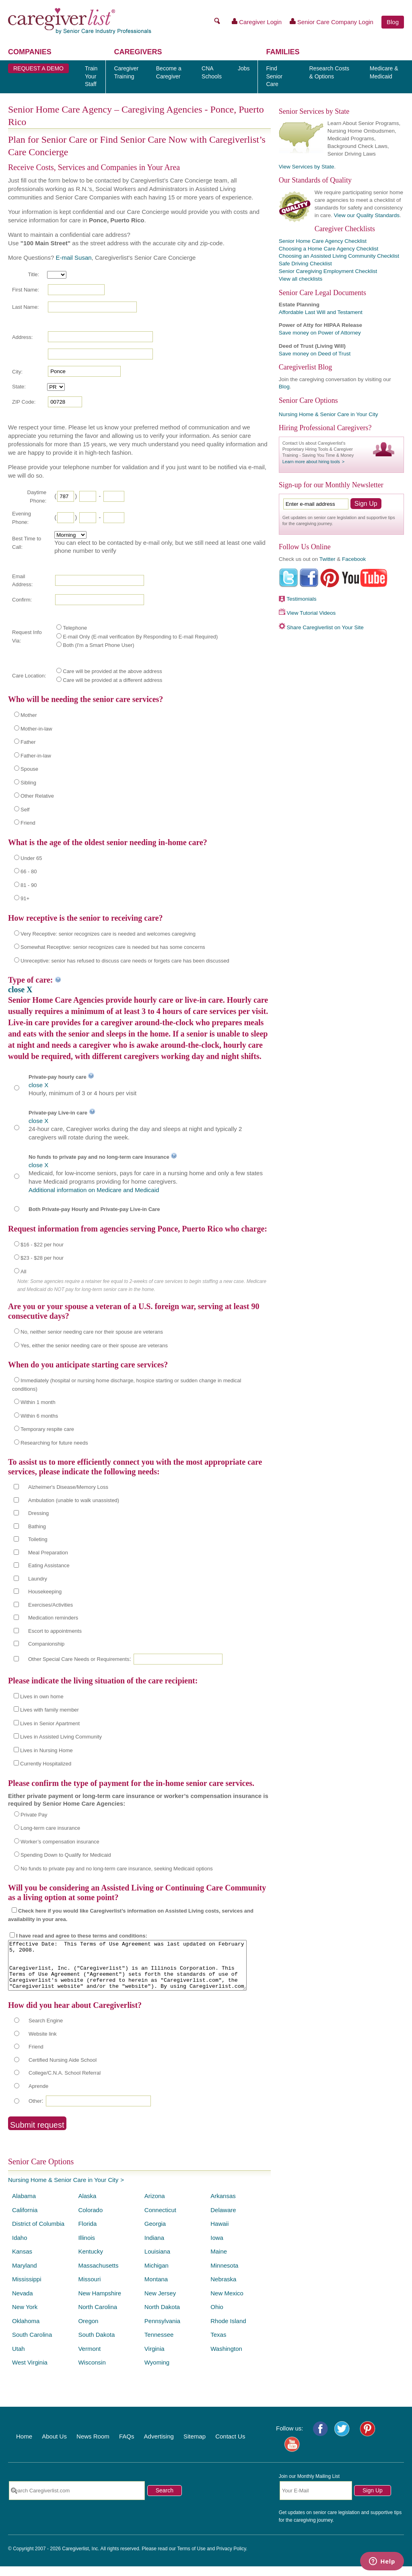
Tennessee (159, 2344)
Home (24, 2446)
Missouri (89, 2288)
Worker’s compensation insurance (60, 1842)
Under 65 (31, 858)
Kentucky (90, 2261)
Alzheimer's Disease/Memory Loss (68, 1487)
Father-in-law (36, 756)
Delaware (223, 2219)
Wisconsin (91, 2372)
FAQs (126, 2446)
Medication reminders (53, 1618)
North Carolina (97, 2316)
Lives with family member (49, 1710)
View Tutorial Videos (311, 613)
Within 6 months (39, 1416)
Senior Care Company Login (331, 21)
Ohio (216, 2316)
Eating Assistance (49, 1565)
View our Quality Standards (367, 215)
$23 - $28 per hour (42, 1258)
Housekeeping (45, 1592)
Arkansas (223, 2205)
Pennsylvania (162, 2330)
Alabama (24, 2205)
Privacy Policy (231, 2558)
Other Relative (37, 796)
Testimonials (301, 599)
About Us (54, 2446)
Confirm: (22, 600)
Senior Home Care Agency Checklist (323, 241)
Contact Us (230, 2446)
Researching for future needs (54, 1443)
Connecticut (160, 2219)
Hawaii (219, 2233)
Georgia (155, 2233)
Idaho (19, 2247)
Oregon (88, 2330)
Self (25, 810)
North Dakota (162, 2316)
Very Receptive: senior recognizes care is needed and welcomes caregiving (108, 934)
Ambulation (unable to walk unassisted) (73, 1500)
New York (24, 2316)
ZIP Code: (23, 402)
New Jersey (160, 2302)
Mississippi (26, 2288)
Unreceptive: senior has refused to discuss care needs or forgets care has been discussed (125, 961)
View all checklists (301, 279)
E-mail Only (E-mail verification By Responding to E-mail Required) (140, 637)
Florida (87, 2233)
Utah (18, 2358)
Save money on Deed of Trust (315, 354)
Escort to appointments (55, 1631)
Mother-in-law (36, 729)
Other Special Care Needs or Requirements (78, 1659)
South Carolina (32, 2344)
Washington (226, 2358)
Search (164, 2500)
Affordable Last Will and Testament (321, 312)
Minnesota (224, 2275)
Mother (29, 715)
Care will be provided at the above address (112, 671)
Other (35, 2111)
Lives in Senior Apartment (50, 1723)
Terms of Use (191, 2558)
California (24, 2219)
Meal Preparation (48, 1553)
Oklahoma (25, 2330)
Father (28, 742)
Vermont (89, 2358)
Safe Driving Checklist (305, 264)
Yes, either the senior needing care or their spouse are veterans (94, 1345)
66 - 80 (29, 871)
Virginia (154, 2358)
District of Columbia (38, 2233)
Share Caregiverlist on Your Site (324, 627)
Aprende (38, 2096)
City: (17, 372)
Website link (43, 2043)
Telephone (75, 628)
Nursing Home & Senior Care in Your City (63, 2189)
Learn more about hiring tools (311, 461)
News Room (92, 2446)
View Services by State (306, 167)
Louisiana (157, 2261)
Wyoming (156, 2372)
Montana (156, 2288)
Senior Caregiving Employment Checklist (328, 271)
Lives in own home (42, 1696)
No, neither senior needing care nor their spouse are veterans (92, 1332)
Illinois (86, 2247)
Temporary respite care (47, 1429)
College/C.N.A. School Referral (65, 2082)
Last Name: (25, 307)
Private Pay (34, 1815)
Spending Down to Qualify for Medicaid (66, 1855)
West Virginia (29, 2372)
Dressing (38, 1513)
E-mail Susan (73, 257)
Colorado (90, 2219)
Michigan (156, 2275)
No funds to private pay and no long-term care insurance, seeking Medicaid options (117, 1869)
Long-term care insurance (50, 1828)
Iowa (216, 2247)
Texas (218, 2344)
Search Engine (46, 2030)
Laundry (37, 1579)
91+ (25, 898)
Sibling (28, 783)
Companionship (46, 1644)
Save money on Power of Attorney (320, 333)
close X (20, 989)
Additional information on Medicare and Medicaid (94, 1189)
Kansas (22, 2261)
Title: (33, 274)
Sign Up (373, 2500)
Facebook (354, 559)
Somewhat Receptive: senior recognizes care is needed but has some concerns (113, 947)
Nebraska (223, 2288)
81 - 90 (29, 885)
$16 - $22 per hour (42, 1245)
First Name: (25, 290)
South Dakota (96, 2344)
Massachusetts (98, 2275)
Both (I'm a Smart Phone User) (98, 645)
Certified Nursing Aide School (63, 2070)
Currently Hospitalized (45, 1764)
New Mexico (226, 2302)
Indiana (154, 2247)
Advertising (159, 2446)
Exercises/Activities (50, 1605)
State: (19, 387)
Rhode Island (228, 2330)
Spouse (29, 769)
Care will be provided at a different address (112, 680)
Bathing (37, 1526)
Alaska (87, 2205)
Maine (218, 2261)
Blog (393, 21)
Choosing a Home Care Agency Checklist (329, 249)
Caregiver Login (257, 21)
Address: (22, 337)
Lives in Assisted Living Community (61, 1737)
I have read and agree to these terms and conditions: (81, 1936)
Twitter (327, 559)
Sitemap (194, 2446)
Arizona (154, 2205)
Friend (28, 823)
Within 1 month (38, 1402)
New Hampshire (99, 2302)
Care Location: (29, 676)
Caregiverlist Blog (305, 367)
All (23, 1272)
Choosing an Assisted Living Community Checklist (339, 256)
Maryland (24, 2275)
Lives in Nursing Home (46, 1750)
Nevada (22, 2302)
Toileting (37, 1539)
